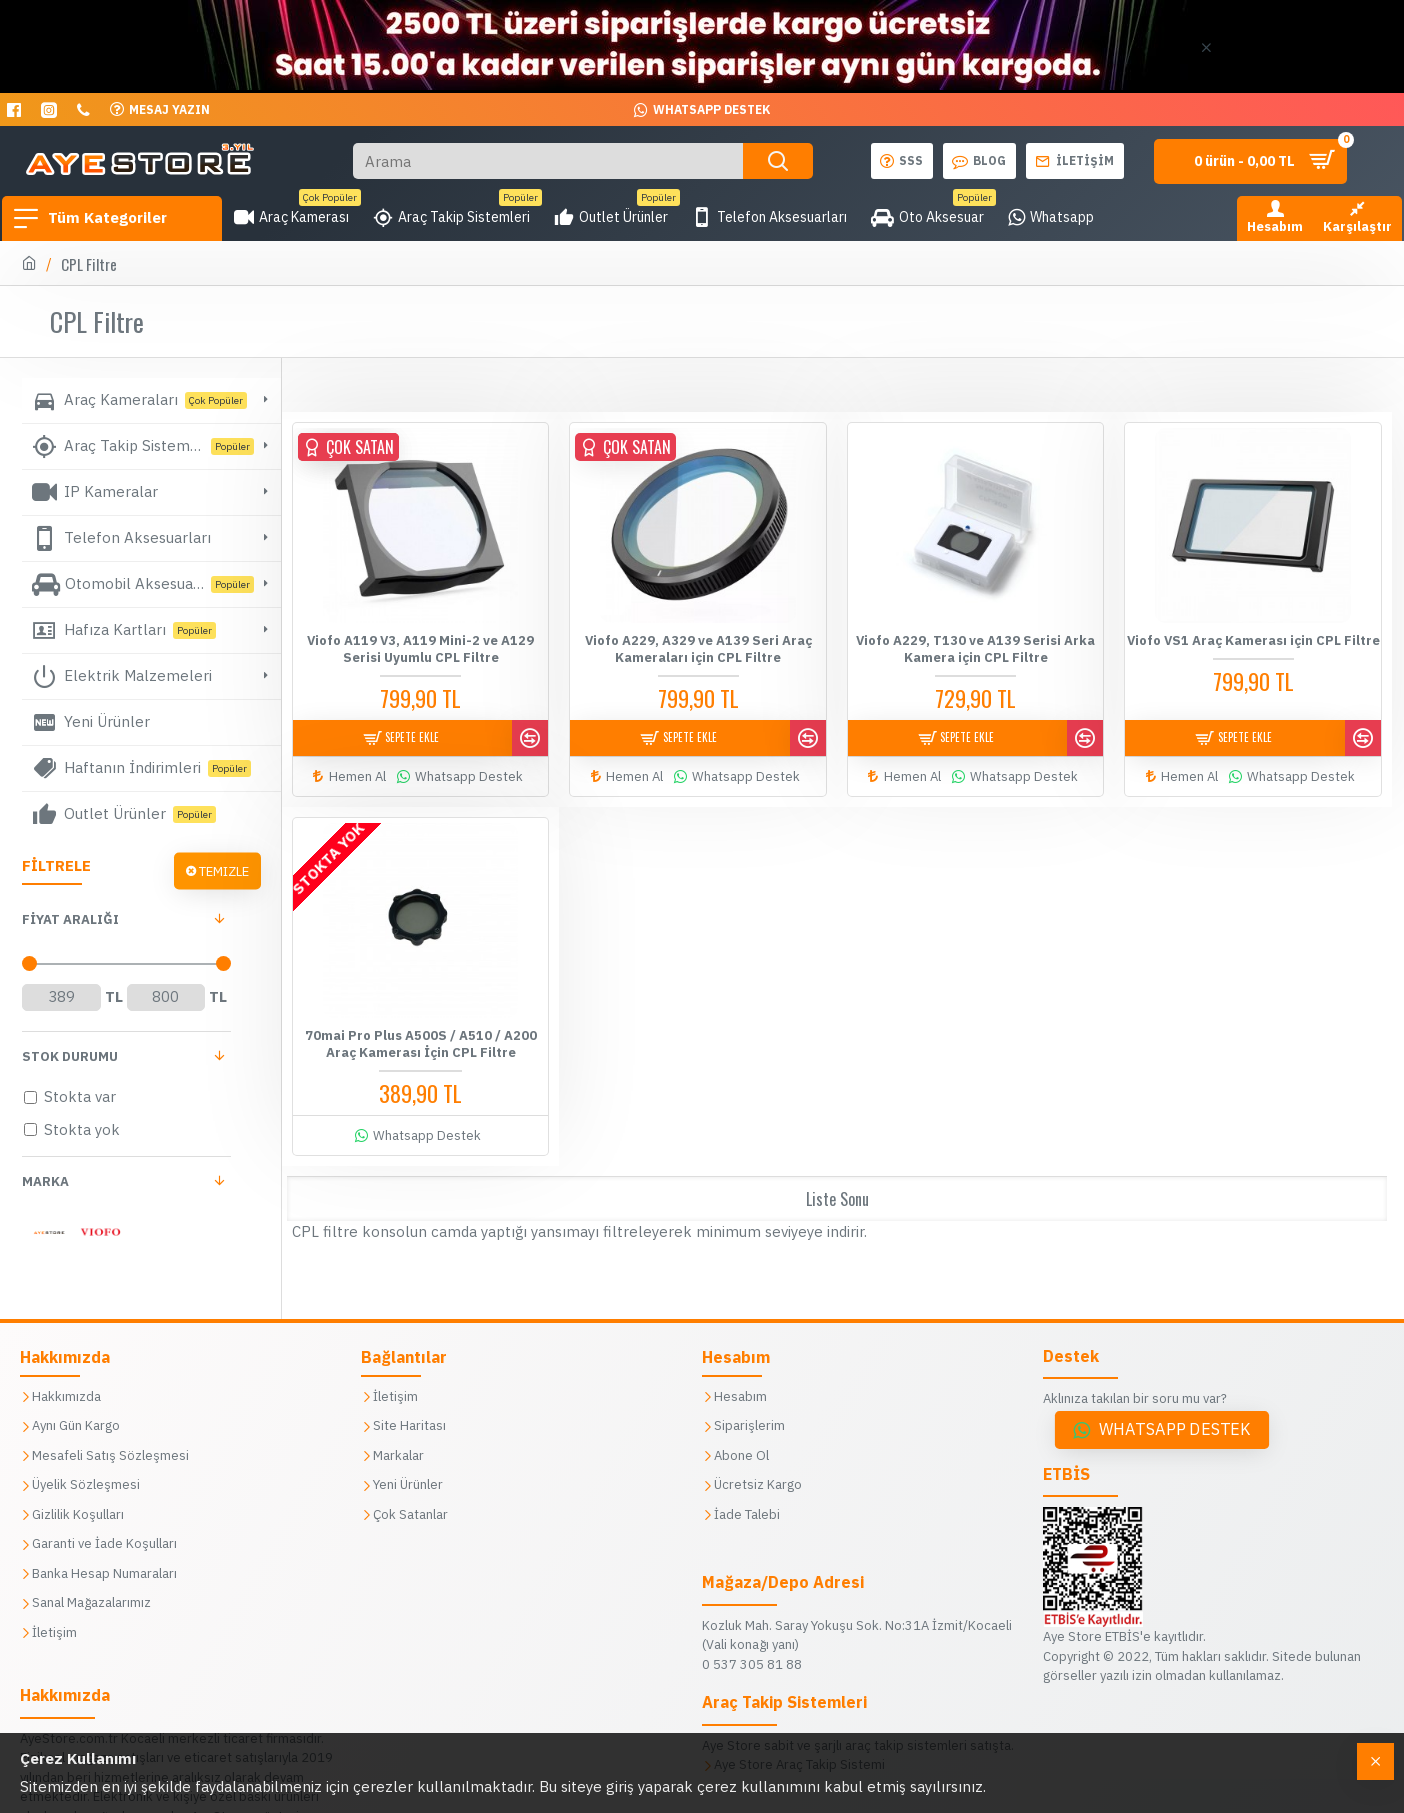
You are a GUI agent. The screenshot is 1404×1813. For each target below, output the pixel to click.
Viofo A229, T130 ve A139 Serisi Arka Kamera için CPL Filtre (975, 648)
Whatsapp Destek (1175, 1429)
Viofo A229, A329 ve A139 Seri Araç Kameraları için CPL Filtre (698, 648)
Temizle (224, 870)
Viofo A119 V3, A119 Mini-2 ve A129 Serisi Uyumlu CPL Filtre (420, 648)
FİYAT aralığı (70, 919)
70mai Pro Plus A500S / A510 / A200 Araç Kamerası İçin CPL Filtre (421, 1035)
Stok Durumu (70, 1056)
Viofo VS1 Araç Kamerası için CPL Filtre (1253, 640)
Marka (45, 1181)
